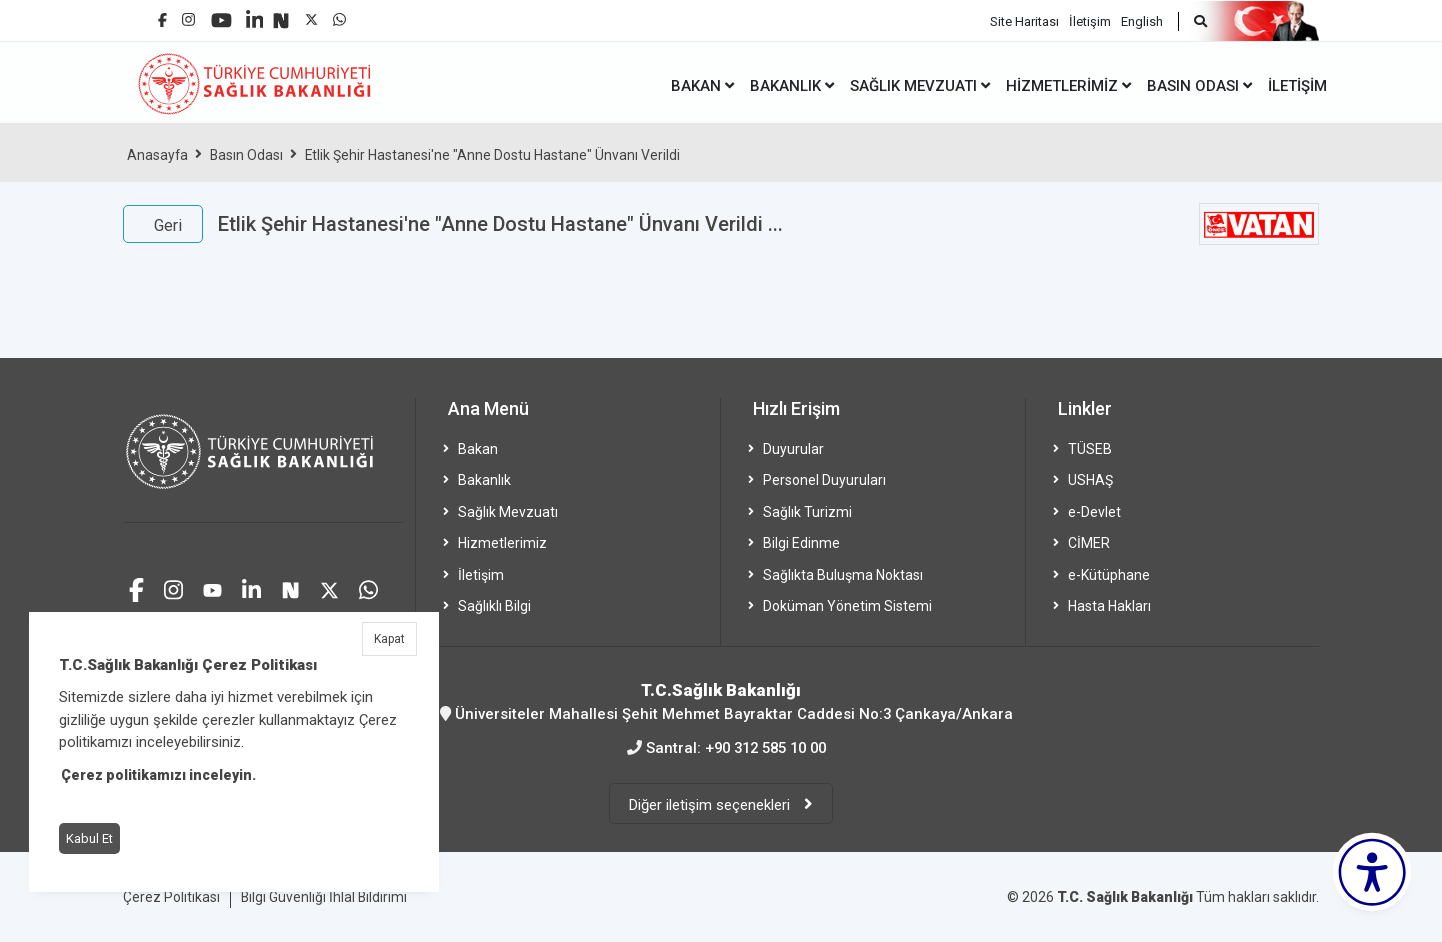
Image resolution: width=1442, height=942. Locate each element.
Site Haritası (1024, 20)
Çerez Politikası (171, 895)
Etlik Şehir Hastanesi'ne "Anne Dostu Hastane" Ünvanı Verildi (495, 155)
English (1142, 20)
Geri (168, 225)
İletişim (1090, 20)
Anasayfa (158, 155)
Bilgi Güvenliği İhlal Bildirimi (325, 895)
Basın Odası (248, 155)
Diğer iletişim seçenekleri (711, 803)
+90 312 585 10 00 (765, 747)
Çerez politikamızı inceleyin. (158, 775)
